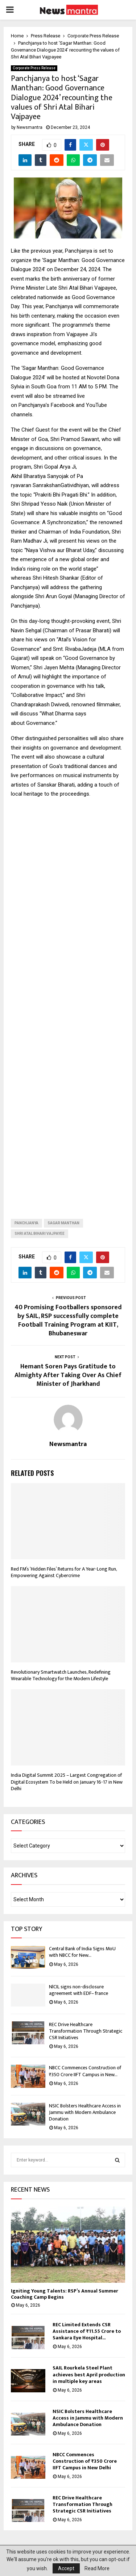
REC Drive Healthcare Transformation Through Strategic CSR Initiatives (85, 2031)
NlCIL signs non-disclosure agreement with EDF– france (78, 1990)
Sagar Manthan (63, 1223)
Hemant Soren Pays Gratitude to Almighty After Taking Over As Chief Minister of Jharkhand (68, 1375)
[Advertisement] (68, 1002)
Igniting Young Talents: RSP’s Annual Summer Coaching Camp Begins (64, 2294)
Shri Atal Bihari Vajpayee (40, 1234)
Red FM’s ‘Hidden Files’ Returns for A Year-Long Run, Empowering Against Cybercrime (64, 1572)
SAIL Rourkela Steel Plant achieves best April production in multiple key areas (89, 2374)
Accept (66, 2568)
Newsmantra (29, 127)
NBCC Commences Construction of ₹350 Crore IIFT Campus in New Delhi (85, 2461)
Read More (97, 2568)
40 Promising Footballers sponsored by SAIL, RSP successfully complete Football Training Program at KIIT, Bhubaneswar (68, 1320)
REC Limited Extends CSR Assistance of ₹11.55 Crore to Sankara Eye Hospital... (87, 2331)
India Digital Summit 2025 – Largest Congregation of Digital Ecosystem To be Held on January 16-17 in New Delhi (67, 1781)
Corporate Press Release (34, 68)
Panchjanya (26, 1223)
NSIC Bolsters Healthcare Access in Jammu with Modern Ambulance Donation (85, 2112)
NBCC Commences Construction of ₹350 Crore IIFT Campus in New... (85, 2070)
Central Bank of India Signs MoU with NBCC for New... (82, 1951)
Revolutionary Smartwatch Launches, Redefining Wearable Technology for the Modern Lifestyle (61, 1675)
